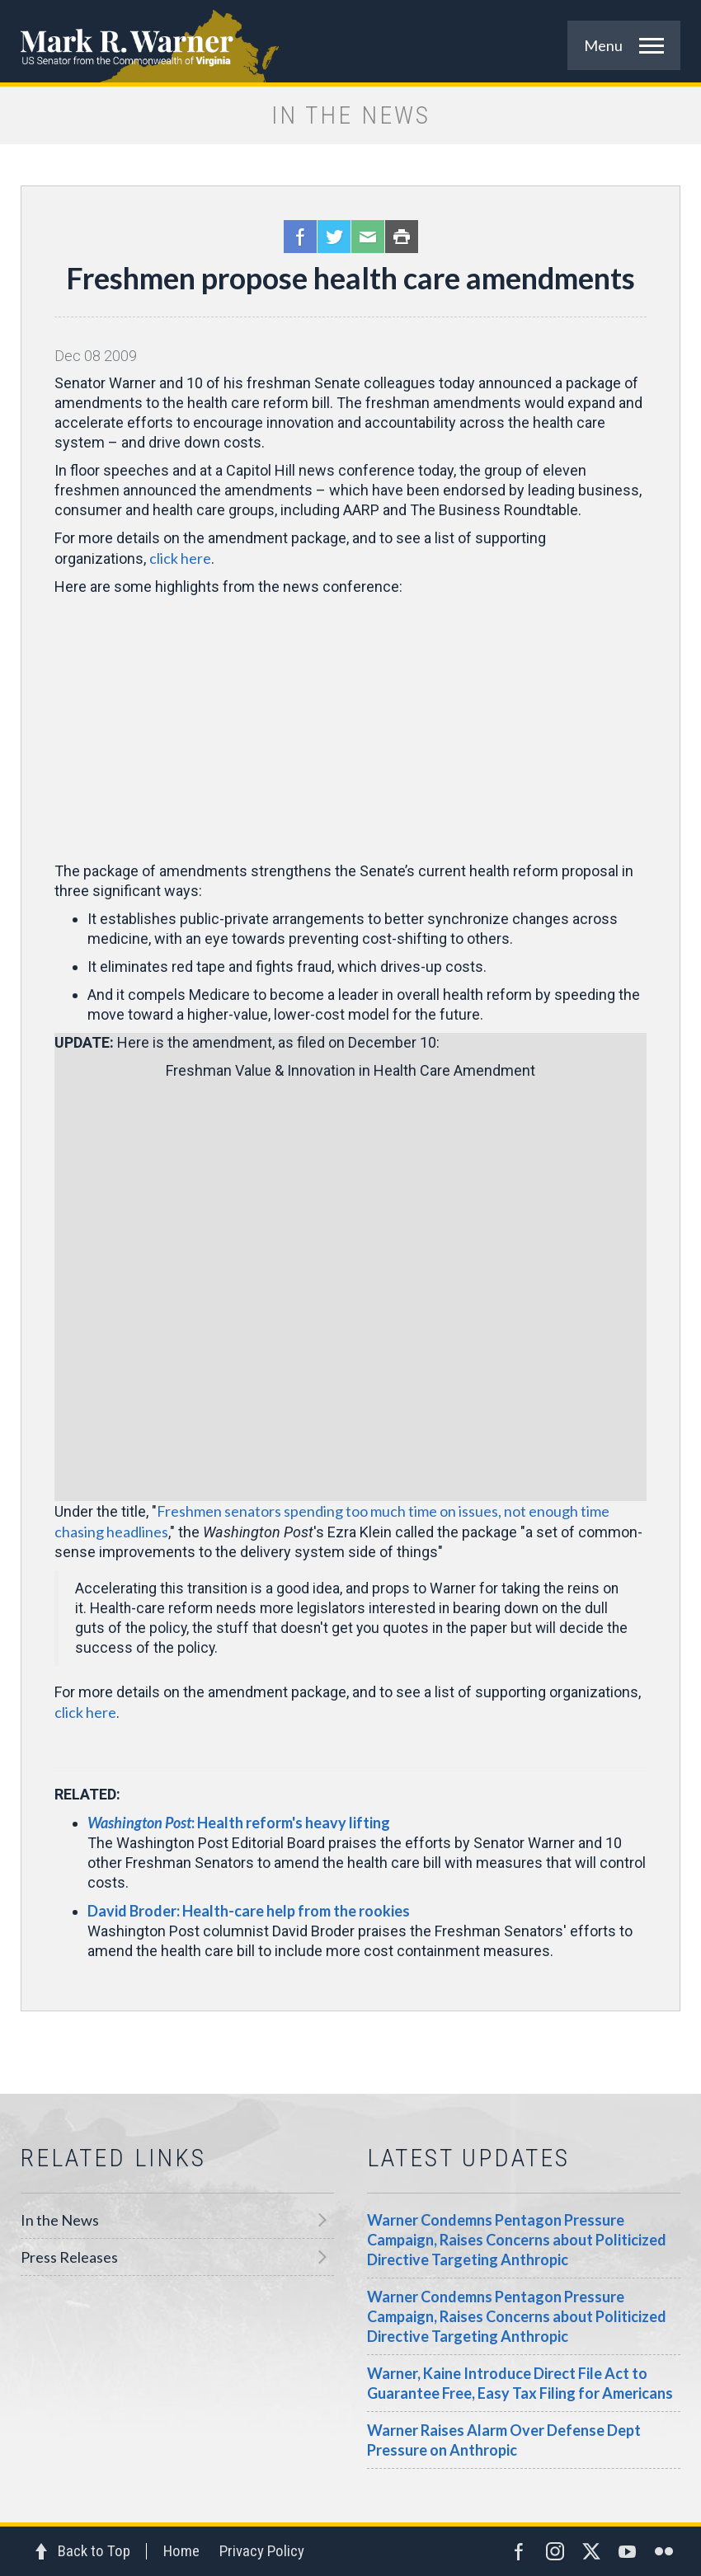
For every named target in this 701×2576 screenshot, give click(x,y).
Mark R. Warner (350, 41)
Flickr (663, 2551)
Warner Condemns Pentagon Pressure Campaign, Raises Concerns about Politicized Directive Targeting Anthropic (516, 2240)
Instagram (555, 2551)
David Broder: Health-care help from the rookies (248, 1911)
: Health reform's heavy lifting (290, 1823)
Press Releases (69, 2257)
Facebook (300, 236)
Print (401, 236)
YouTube (627, 2551)
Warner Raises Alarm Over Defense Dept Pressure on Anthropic (504, 2440)
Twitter (334, 236)
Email (367, 236)
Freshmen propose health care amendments (350, 278)
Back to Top (94, 2550)
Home (181, 2550)
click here (180, 558)
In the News (60, 2220)
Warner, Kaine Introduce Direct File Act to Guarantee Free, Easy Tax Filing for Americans (520, 2383)
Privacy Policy (261, 2550)
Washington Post (139, 1823)
